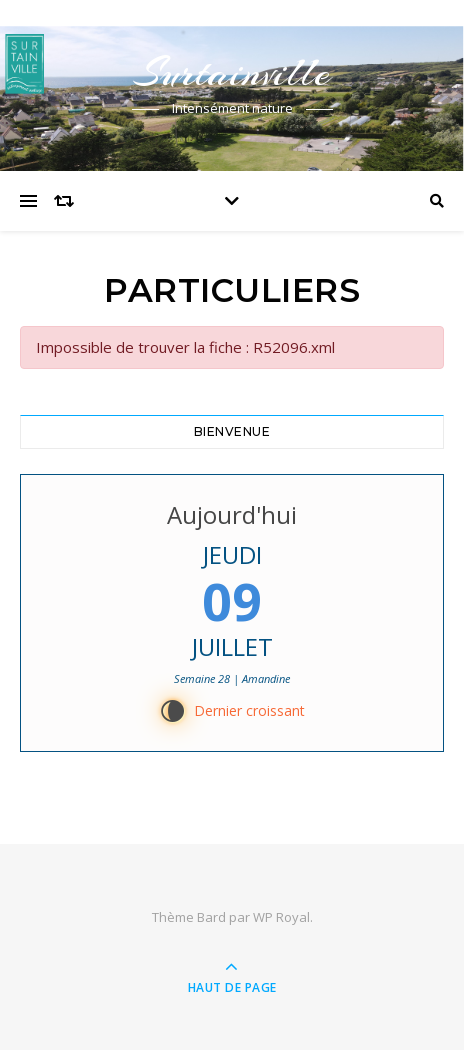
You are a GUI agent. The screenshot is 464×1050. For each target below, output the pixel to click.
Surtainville (232, 72)
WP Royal (281, 917)
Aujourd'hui (232, 514)
